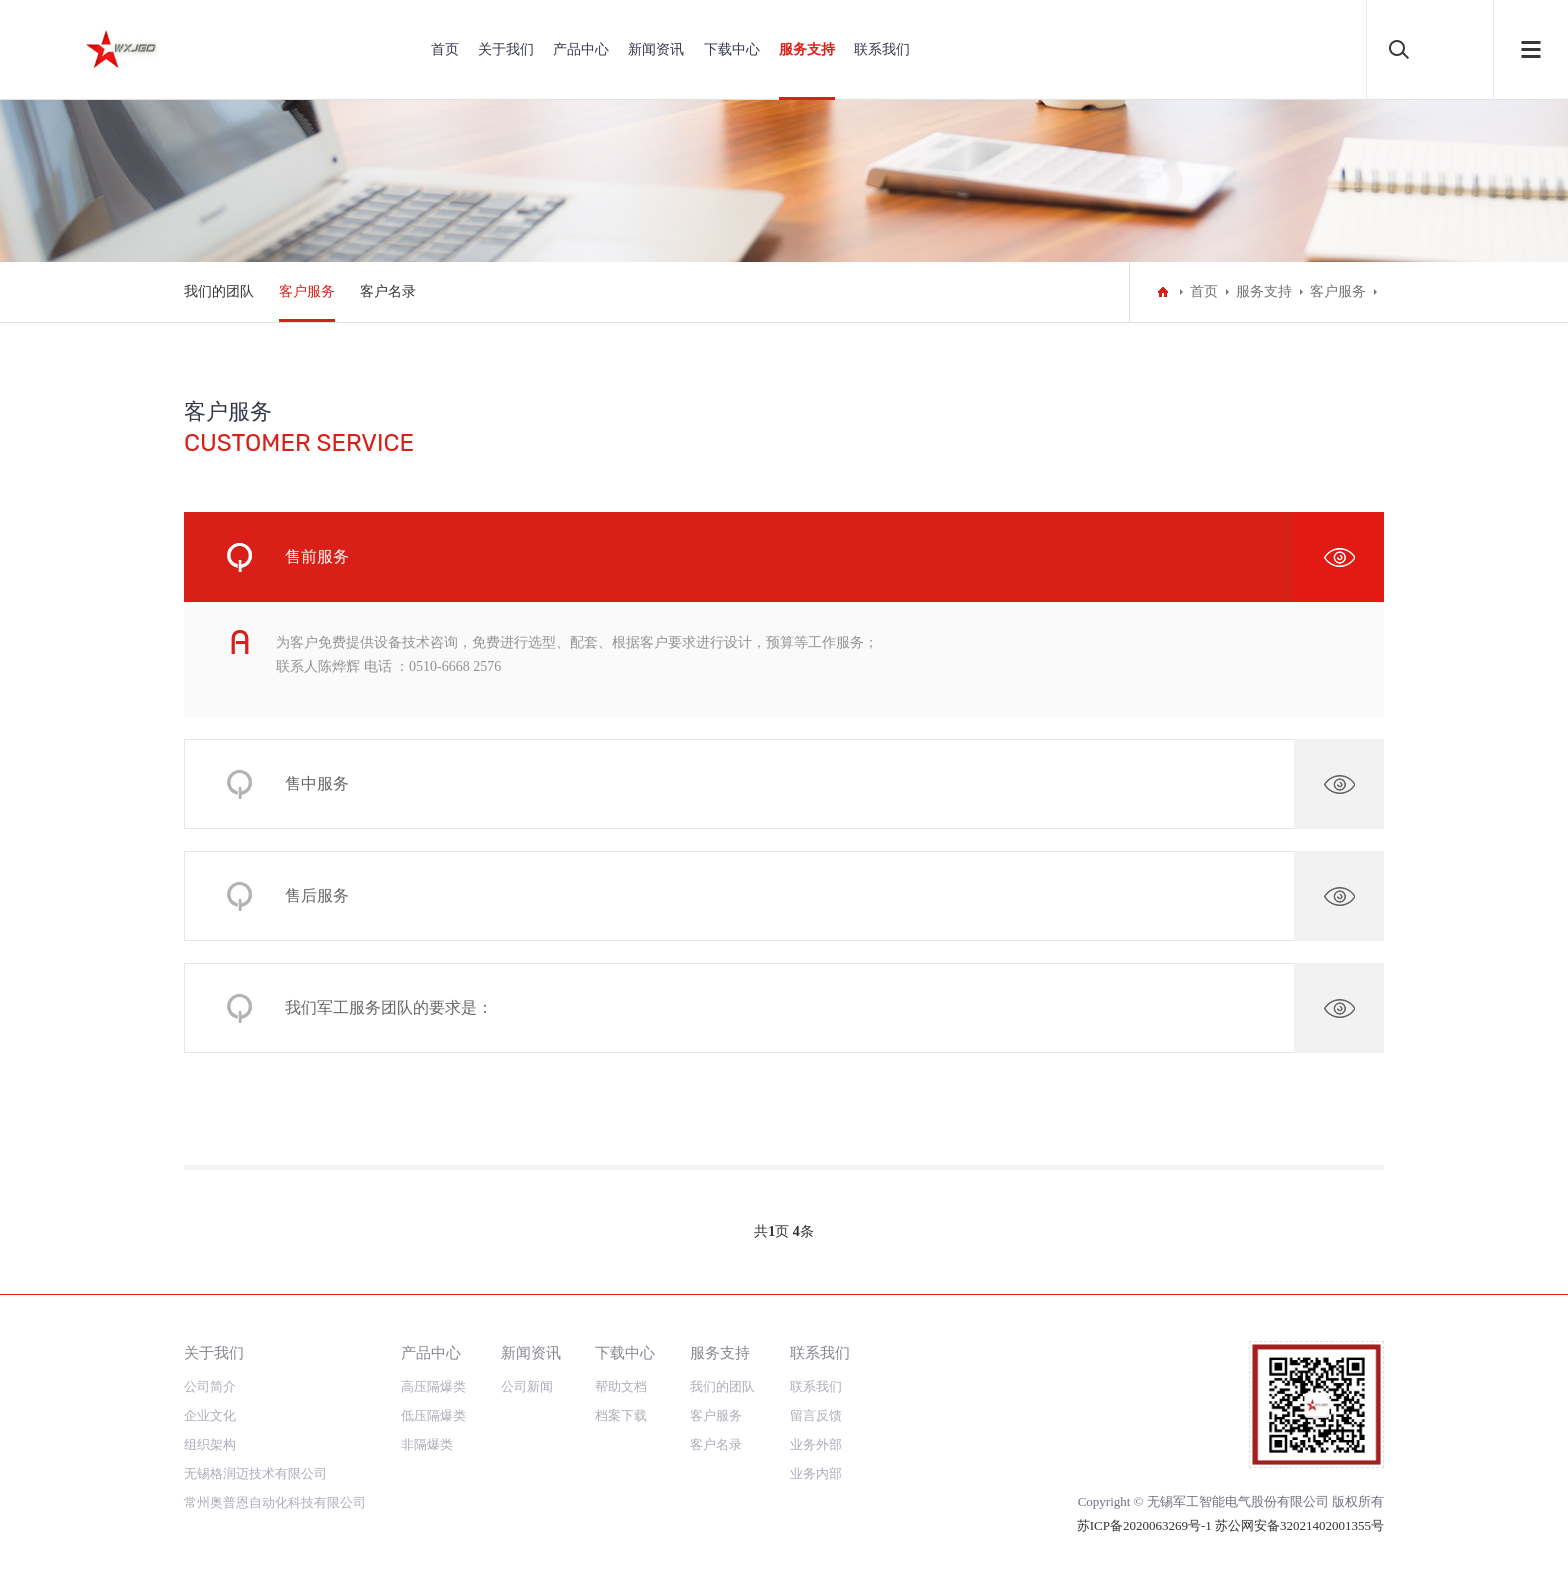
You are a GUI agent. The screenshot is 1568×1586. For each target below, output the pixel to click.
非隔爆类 (427, 1444)
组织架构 (210, 1444)
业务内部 (816, 1473)
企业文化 (210, 1415)
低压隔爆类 (433, 1415)
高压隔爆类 (433, 1386)
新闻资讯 (656, 49)
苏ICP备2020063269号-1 (1146, 1525)
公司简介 (210, 1386)
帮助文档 (621, 1386)
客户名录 (388, 291)
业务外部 (816, 1444)
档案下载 (621, 1415)
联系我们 (882, 49)
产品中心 (581, 49)
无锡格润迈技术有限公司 (255, 1473)
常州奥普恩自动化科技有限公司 (275, 1502)
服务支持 (807, 49)
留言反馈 (816, 1415)
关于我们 (506, 49)
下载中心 (732, 49)
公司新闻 (527, 1386)
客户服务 (307, 291)
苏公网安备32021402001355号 (1299, 1525)
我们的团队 (219, 291)
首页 (445, 49)
